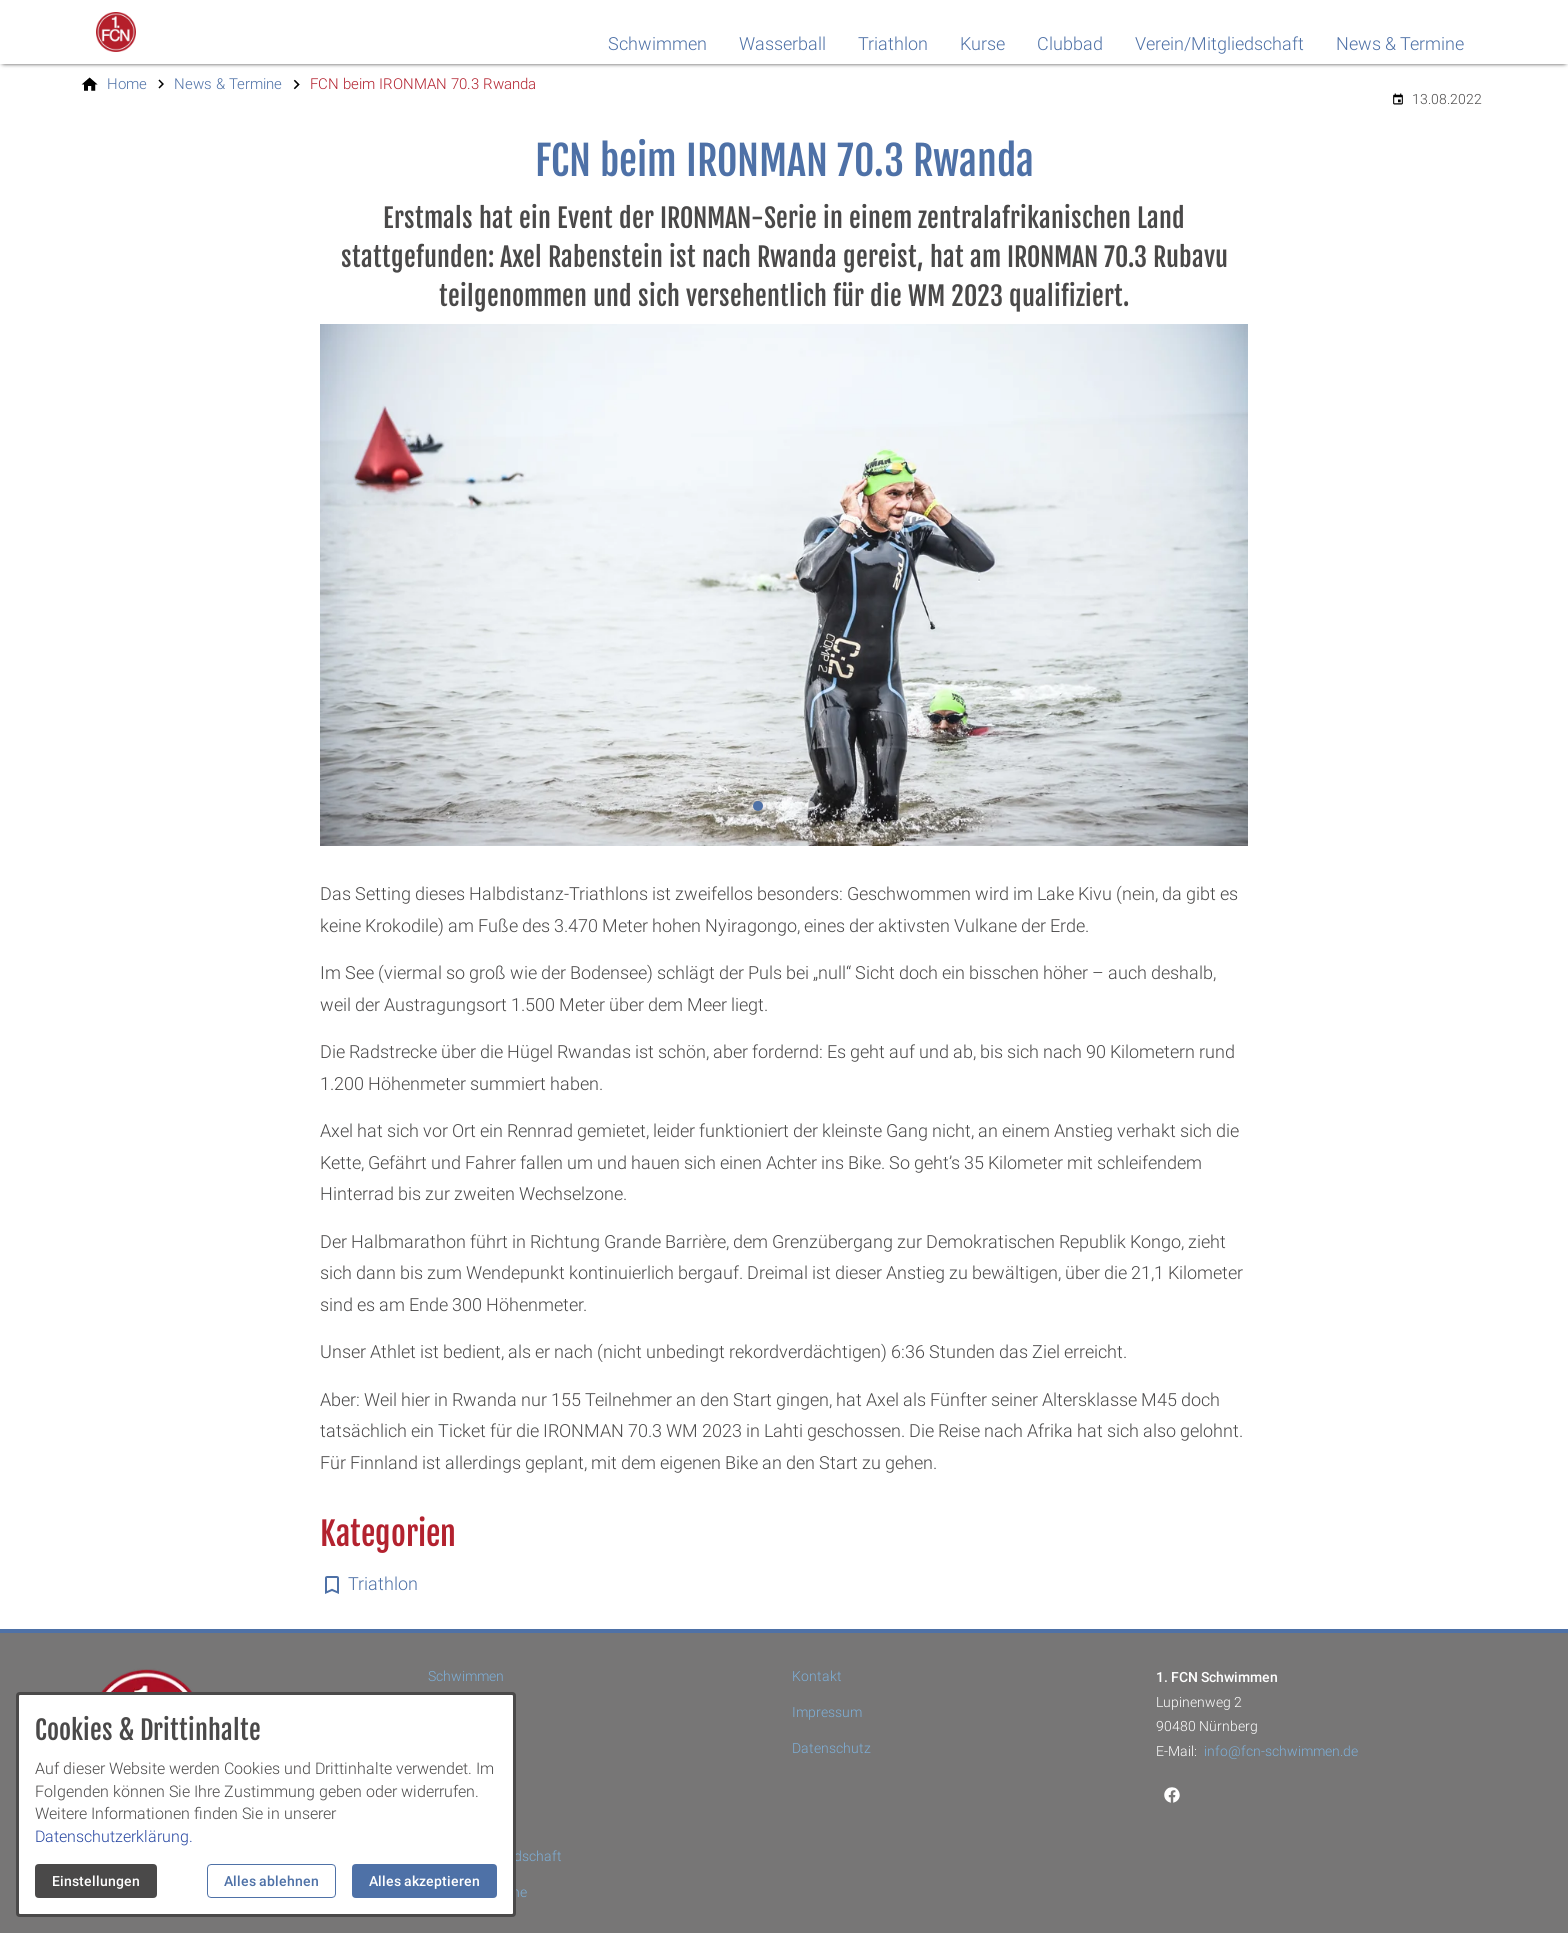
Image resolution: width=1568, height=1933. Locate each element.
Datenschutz (831, 1748)
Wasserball (782, 43)
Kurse (982, 43)
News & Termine (1400, 43)
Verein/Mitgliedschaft (1219, 43)
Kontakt (817, 1676)
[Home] (127, 84)
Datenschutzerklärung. (114, 1836)
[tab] (758, 806)
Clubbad (1070, 43)
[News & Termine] (228, 84)
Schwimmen (657, 43)
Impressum (827, 1712)
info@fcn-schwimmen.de (1281, 1751)
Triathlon (893, 43)
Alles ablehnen (271, 1881)
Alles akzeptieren (424, 1881)
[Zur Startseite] (176, 32)
